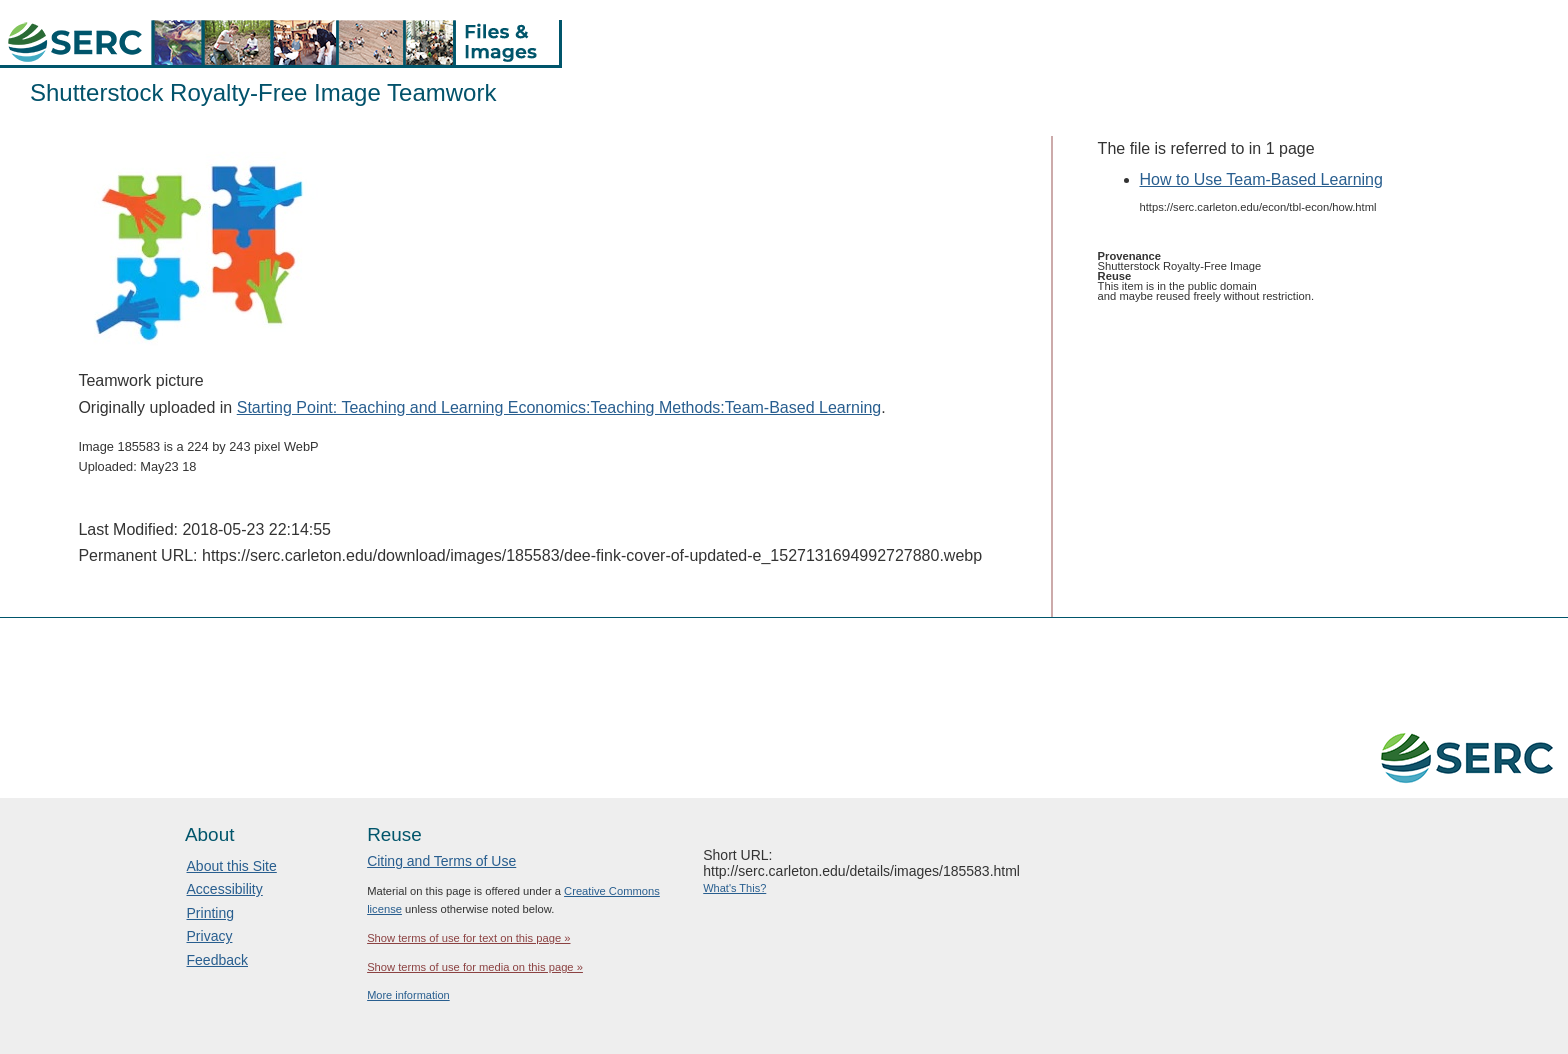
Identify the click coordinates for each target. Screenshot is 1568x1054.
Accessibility (225, 889)
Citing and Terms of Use (441, 861)
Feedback (217, 960)
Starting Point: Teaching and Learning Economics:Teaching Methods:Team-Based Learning (559, 407)
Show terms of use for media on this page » (475, 967)
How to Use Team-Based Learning (1261, 179)
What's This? (734, 888)
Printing (210, 913)
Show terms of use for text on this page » (468, 938)
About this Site (232, 866)
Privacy (210, 936)
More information (408, 995)
